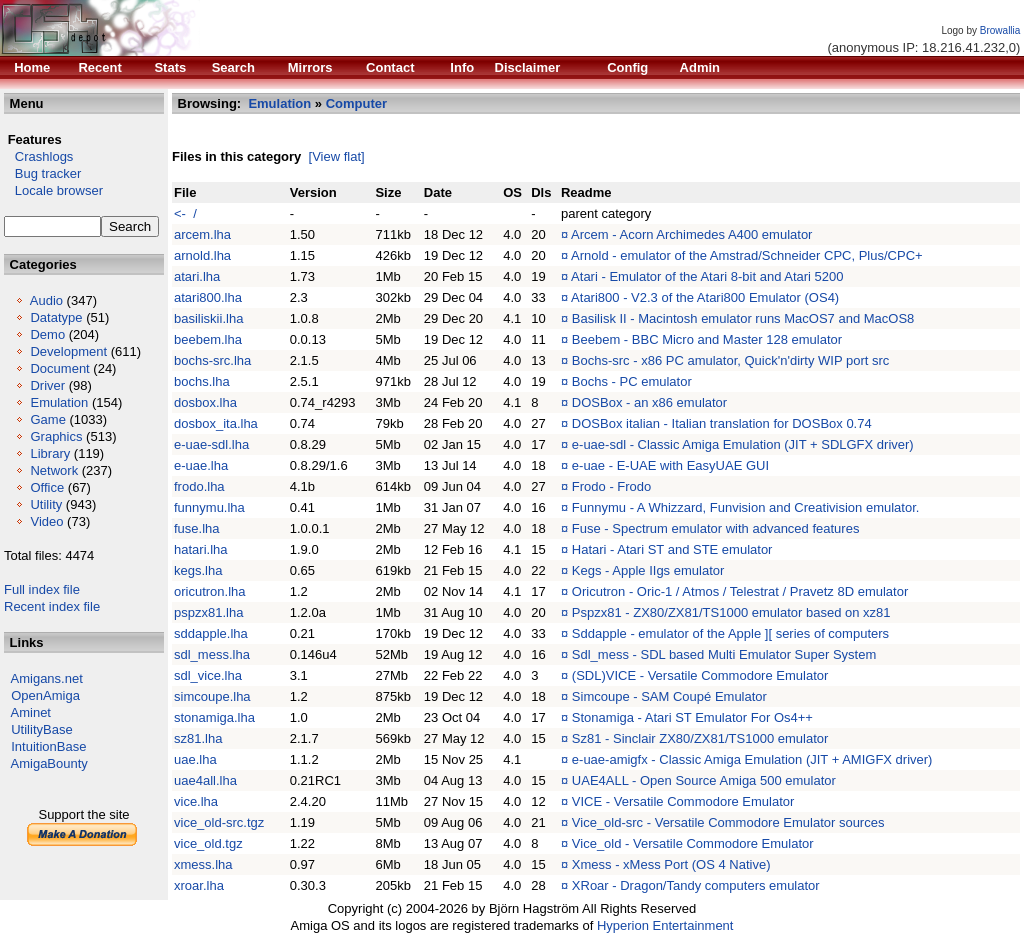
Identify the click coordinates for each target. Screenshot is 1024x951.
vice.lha (196, 801)
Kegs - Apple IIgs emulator (648, 570)
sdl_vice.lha (208, 675)
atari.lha (197, 276)
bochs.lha (202, 381)
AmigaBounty (49, 763)
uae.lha (195, 759)
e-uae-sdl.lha (211, 444)
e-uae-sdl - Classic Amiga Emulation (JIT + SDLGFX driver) (743, 444)
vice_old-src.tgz (219, 822)
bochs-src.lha (212, 360)
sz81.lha (198, 738)
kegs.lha (198, 570)
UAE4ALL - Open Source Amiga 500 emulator (704, 780)
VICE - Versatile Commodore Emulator (683, 801)
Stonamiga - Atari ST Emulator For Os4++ (692, 717)
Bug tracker (42, 173)
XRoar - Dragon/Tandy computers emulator (696, 885)
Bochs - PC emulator (632, 381)
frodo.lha (199, 486)
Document (59, 368)
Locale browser (53, 190)
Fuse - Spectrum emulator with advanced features (716, 528)
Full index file (42, 589)
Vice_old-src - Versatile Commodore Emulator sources (728, 822)
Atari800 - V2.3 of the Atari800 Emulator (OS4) (705, 297)
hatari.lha (200, 549)
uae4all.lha (205, 780)
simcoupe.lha (212, 696)
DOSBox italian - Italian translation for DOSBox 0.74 (722, 423)
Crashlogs (38, 156)
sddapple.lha (211, 633)
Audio (46, 300)
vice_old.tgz (208, 843)
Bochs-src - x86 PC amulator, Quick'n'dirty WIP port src (731, 360)
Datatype (56, 317)
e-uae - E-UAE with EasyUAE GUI (670, 465)
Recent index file (52, 606)
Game (47, 419)
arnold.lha (202, 255)
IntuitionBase (48, 746)
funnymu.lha (209, 507)
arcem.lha (202, 234)
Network (54, 470)
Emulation (59, 402)
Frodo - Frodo (611, 486)
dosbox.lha (205, 402)
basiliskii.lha (208, 318)
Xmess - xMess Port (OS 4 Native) (671, 864)
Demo (47, 334)
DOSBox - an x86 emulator (649, 402)
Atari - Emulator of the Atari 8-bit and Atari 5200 (707, 276)
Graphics (56, 436)
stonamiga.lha (214, 717)
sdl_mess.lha (212, 654)
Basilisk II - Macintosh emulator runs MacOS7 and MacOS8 (743, 318)
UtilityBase (41, 729)
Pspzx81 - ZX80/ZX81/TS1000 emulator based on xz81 (731, 612)
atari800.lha (208, 297)
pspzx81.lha (208, 612)
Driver (47, 385)
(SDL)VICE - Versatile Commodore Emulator (700, 675)
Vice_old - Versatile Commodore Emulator (693, 843)
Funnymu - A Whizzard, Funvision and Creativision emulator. (746, 507)
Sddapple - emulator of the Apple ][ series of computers (730, 633)
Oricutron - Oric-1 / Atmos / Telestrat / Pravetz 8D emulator (740, 591)
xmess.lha (203, 864)
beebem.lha (208, 339)
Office (47, 487)
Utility (46, 504)
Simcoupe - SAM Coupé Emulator (669, 696)
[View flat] (337, 156)
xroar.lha (199, 885)
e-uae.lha (201, 465)
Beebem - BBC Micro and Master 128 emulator (707, 339)
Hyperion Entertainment (665, 925)
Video (46, 521)
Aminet (31, 712)
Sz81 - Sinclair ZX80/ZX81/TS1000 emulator (700, 738)
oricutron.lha (210, 591)
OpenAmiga (45, 695)
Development (68, 351)
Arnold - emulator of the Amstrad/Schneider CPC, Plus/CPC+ (747, 255)
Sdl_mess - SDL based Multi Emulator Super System (724, 654)
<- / (185, 213)
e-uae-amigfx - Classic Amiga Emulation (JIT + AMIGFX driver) (752, 759)
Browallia (1000, 30)
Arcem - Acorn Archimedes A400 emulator (691, 234)
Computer (356, 103)
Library (50, 453)
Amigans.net (47, 678)
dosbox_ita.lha (216, 423)
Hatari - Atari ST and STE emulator (672, 549)
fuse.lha (197, 528)
